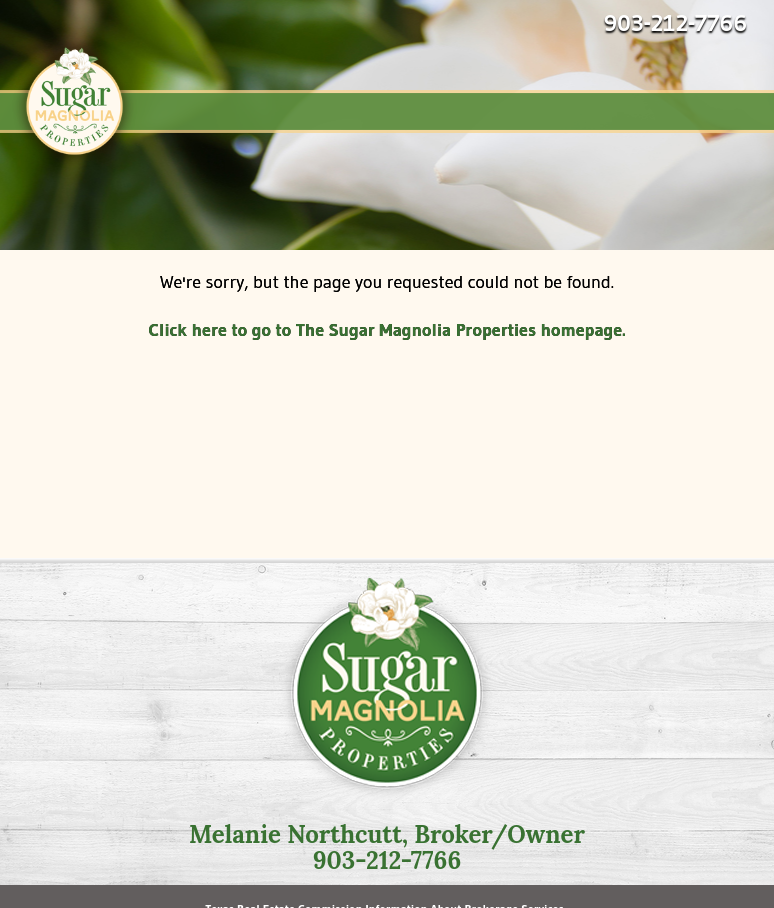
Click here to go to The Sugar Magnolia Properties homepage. (386, 330)
